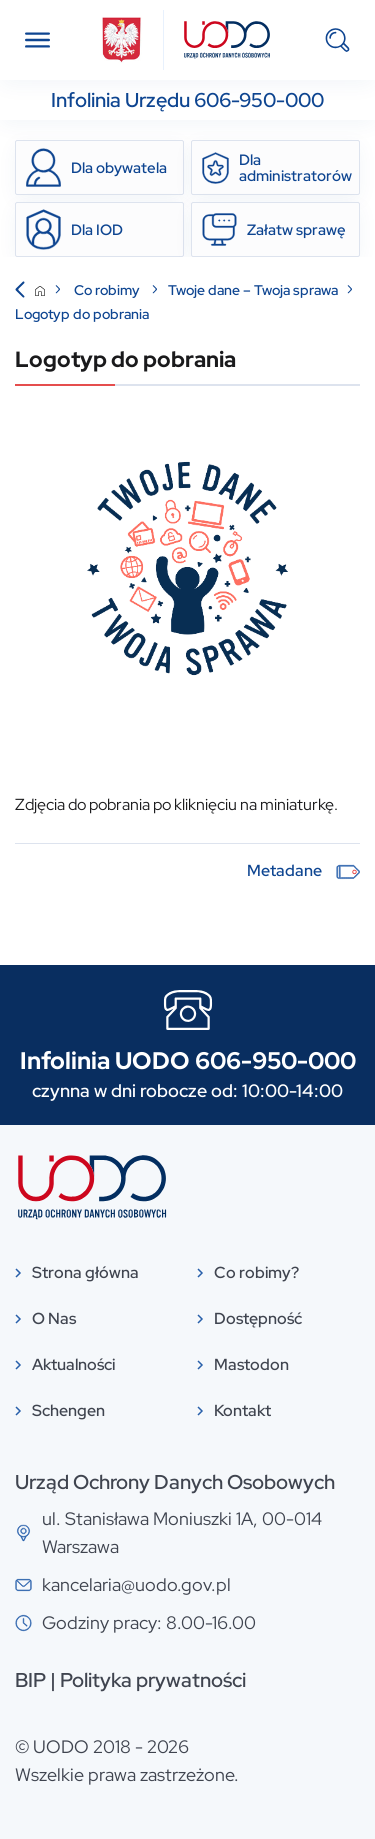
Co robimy (108, 290)
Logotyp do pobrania (82, 314)
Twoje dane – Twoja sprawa (253, 290)
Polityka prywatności (153, 1680)
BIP (30, 1680)
